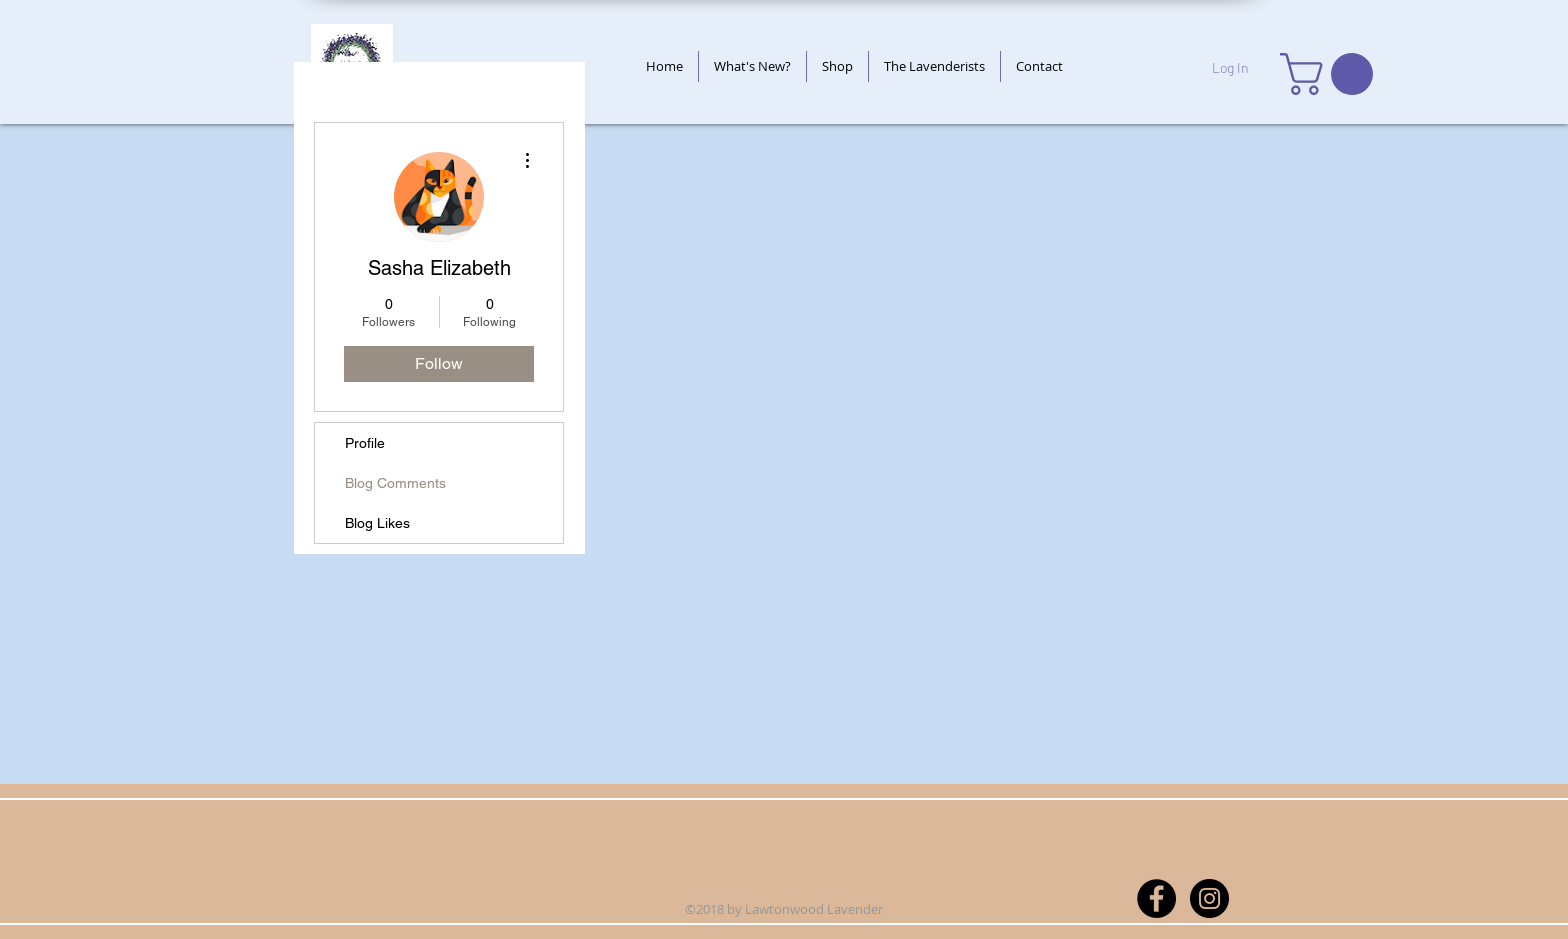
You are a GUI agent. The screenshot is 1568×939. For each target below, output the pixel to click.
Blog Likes (377, 523)
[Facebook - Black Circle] (1156, 898)
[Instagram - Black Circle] (1209, 898)
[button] (1331, 74)
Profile (365, 443)
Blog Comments (395, 483)
